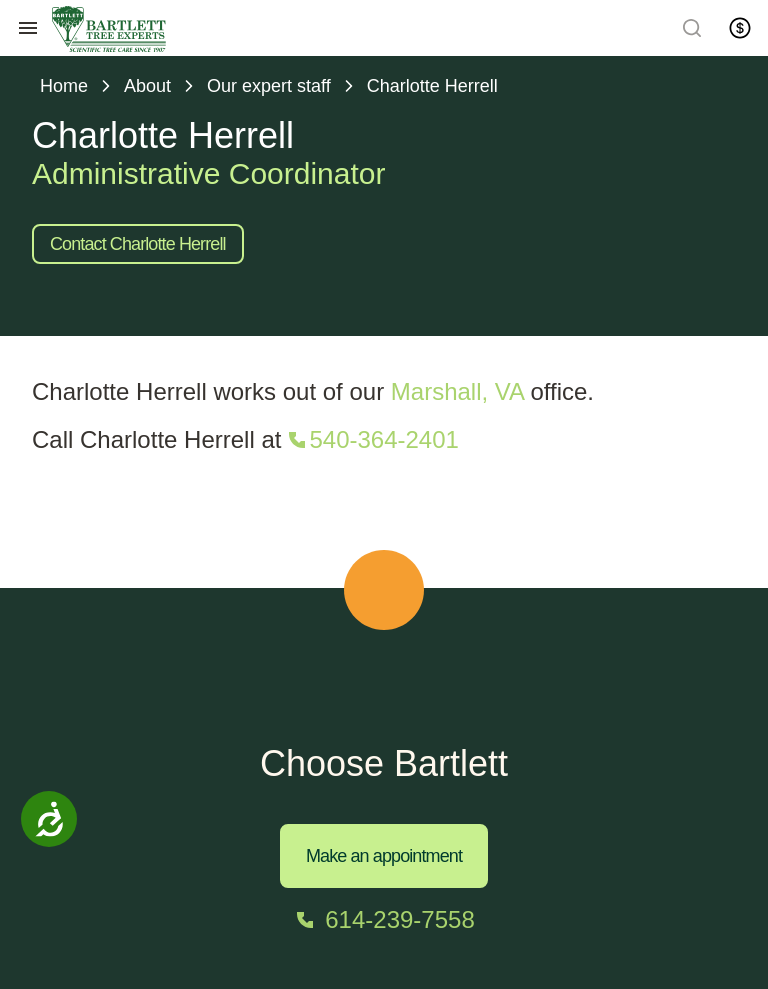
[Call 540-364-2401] (371, 440)
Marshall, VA (457, 391)
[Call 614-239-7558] (383, 920)
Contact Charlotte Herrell (138, 244)
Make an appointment (384, 856)
